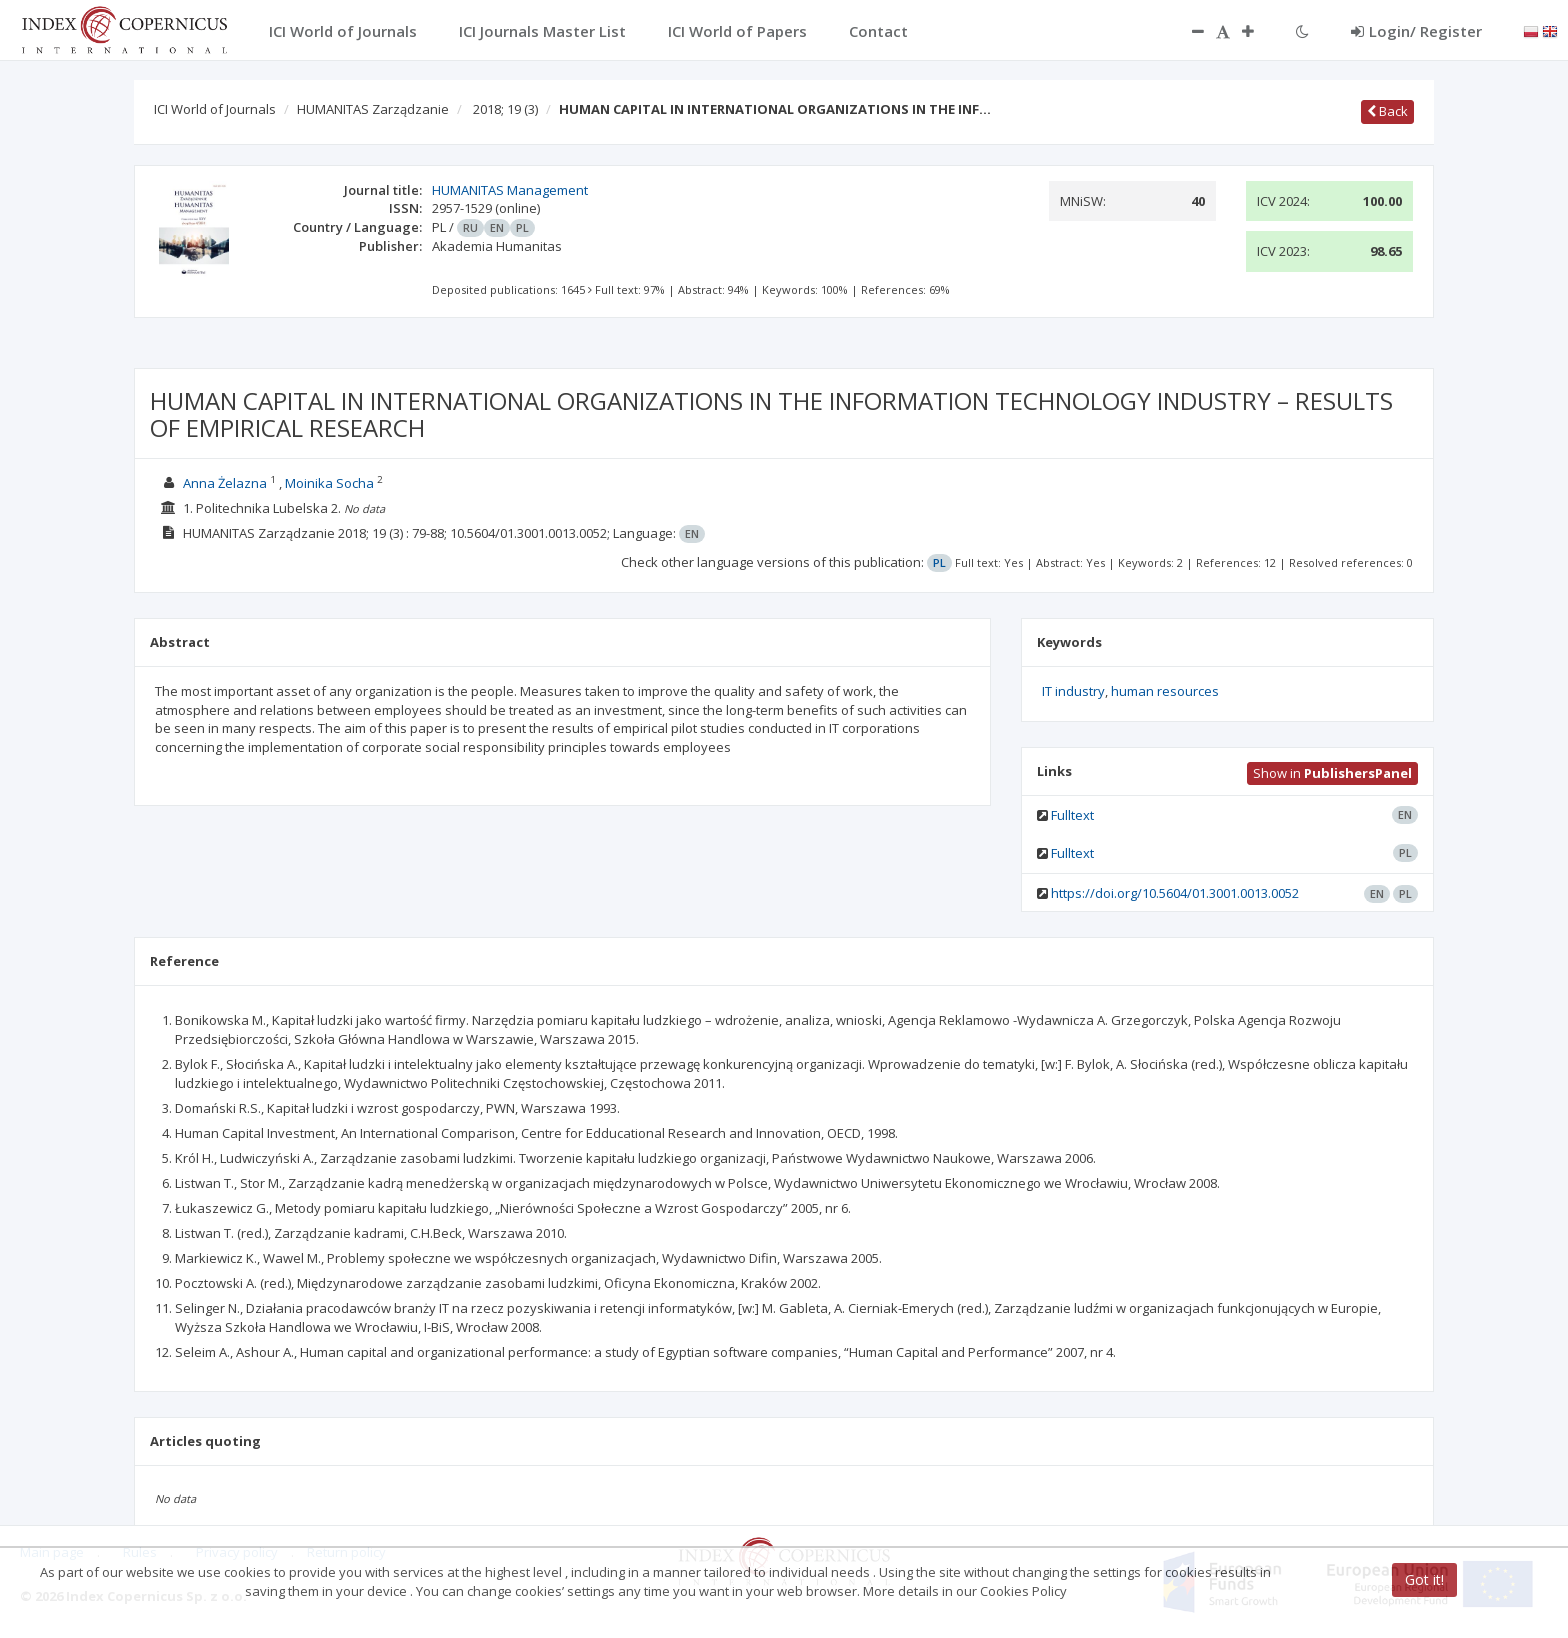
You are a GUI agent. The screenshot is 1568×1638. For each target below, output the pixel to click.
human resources (1165, 691)
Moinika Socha (329, 483)
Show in (1332, 773)
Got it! (1424, 1579)
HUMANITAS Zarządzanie (373, 109)
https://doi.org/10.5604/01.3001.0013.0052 (1175, 893)
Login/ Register (1416, 31)
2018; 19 (505, 109)
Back (1387, 111)
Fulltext (1072, 815)
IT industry (1073, 691)
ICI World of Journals (215, 109)
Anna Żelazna (225, 483)
